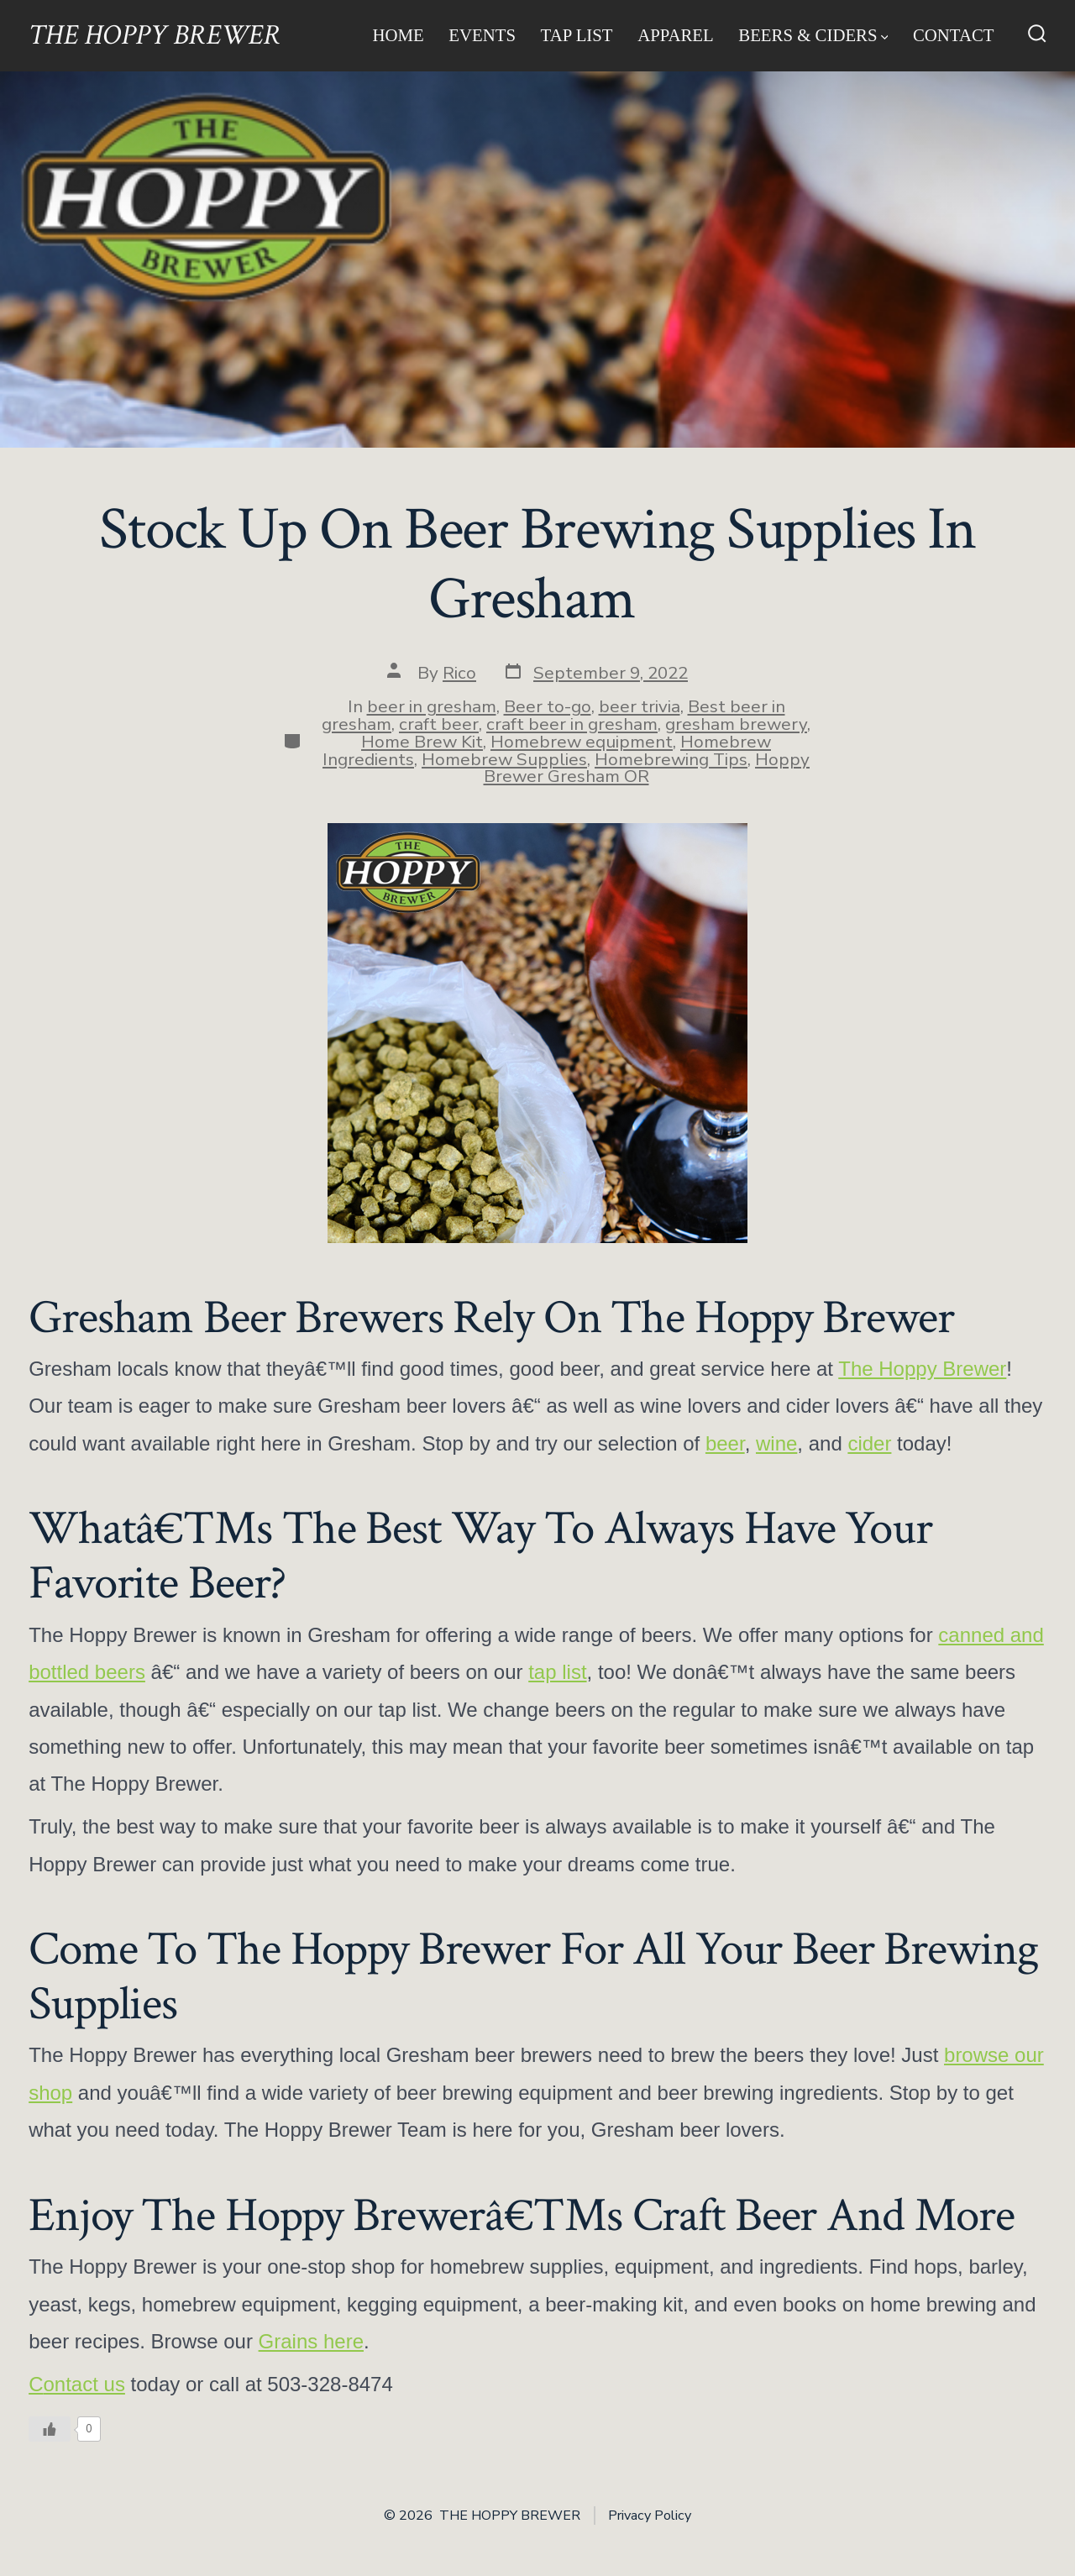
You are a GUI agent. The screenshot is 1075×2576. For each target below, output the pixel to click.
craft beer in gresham (572, 724)
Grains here (311, 2341)
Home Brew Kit (422, 741)
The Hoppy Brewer (922, 1368)
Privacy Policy (649, 2515)
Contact (953, 35)
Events (482, 35)
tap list (557, 1671)
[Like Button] (50, 2429)
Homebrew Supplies (504, 759)
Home (397, 35)
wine (776, 1443)
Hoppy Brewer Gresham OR (647, 768)
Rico (459, 673)
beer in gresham (431, 706)
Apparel (675, 35)
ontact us (83, 2384)
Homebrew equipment (581, 741)
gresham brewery (736, 724)
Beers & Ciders (813, 35)
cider (869, 1443)
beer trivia (639, 706)
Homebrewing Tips (671, 759)
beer (725, 1443)
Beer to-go (547, 706)
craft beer (439, 724)
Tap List (577, 35)
